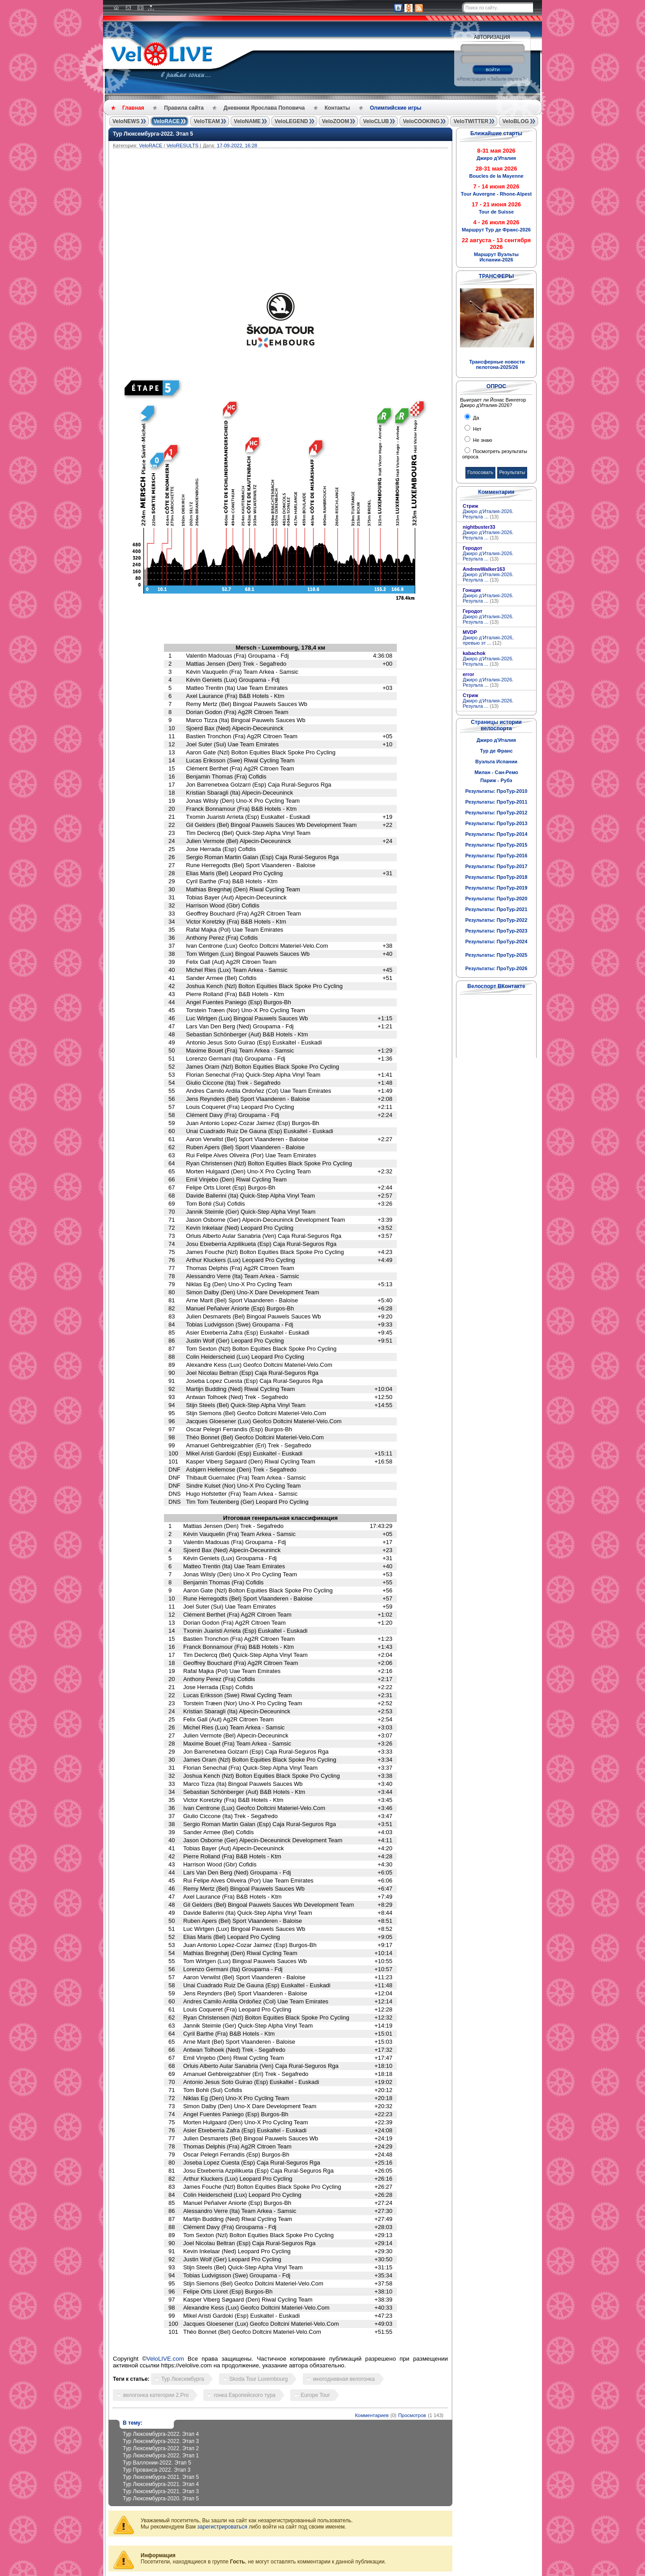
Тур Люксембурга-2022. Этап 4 (161, 2434)
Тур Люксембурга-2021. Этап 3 (161, 2491)
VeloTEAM (207, 121)
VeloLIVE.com (165, 2358)
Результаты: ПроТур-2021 (496, 909)
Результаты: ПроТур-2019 (496, 887)
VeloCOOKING (421, 121)
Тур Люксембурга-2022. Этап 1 (161, 2455)
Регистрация (473, 79)
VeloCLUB (376, 121)
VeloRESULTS (182, 145)
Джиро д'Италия (496, 740)
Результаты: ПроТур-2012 (496, 812)
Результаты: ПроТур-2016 (496, 855)
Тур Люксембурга (182, 2379)
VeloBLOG (515, 121)
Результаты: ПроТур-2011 (496, 801)
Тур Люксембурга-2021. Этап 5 (161, 2477)
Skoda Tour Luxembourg (258, 2379)
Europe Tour (315, 2395)
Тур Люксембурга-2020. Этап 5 (161, 2498)
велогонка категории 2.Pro (156, 2395)
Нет (477, 429)
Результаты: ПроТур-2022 (496, 920)
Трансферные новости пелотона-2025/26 (497, 364)
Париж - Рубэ (496, 780)
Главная (133, 108)
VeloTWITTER (470, 121)
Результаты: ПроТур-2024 (496, 941)
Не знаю (482, 440)
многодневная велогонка (344, 2379)
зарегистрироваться (222, 2527)
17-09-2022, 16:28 (237, 145)
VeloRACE (167, 121)
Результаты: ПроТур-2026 (496, 968)
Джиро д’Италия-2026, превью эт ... (488, 640)
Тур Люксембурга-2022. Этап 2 (161, 2448)
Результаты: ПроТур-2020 (496, 898)
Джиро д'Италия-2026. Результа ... (488, 514)
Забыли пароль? (507, 79)
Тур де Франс (496, 750)
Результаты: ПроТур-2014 (496, 834)
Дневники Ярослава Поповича (264, 108)
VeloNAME (247, 121)
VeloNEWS (126, 121)
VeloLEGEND (291, 121)
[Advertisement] (323, 215)
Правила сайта (183, 108)
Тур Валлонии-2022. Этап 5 (157, 2463)
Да (475, 417)
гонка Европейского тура (244, 2395)
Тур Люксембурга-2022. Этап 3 (161, 2441)
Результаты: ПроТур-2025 (496, 955)
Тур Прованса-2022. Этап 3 (156, 2470)
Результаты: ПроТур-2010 (496, 791)
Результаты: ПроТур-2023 (496, 930)
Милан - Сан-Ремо (496, 772)
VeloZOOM (335, 121)
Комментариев (371, 2415)
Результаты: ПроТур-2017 (496, 866)
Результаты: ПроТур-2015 (496, 844)
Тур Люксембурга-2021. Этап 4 (161, 2484)
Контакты (337, 108)
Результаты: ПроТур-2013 (496, 823)
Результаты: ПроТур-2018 (496, 877)
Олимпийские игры (395, 108)
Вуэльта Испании (496, 761)
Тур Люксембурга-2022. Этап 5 (153, 134)
